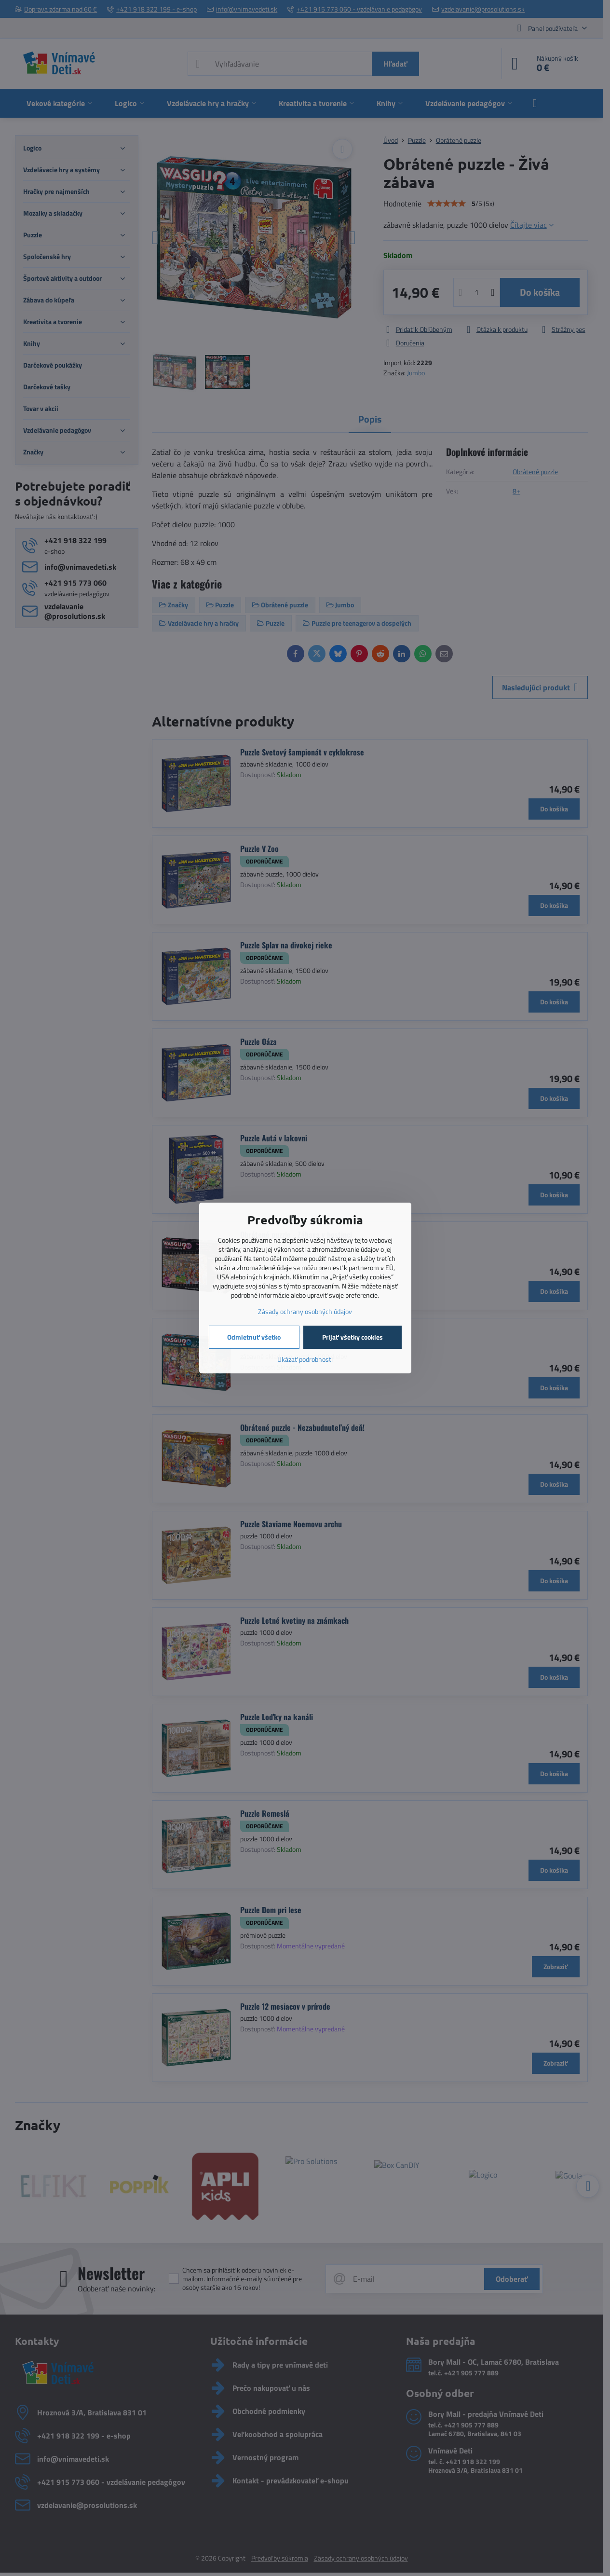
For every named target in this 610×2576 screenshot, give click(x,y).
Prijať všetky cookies (352, 1337)
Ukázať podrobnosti (305, 1359)
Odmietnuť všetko (254, 1337)
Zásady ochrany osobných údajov (305, 1311)
